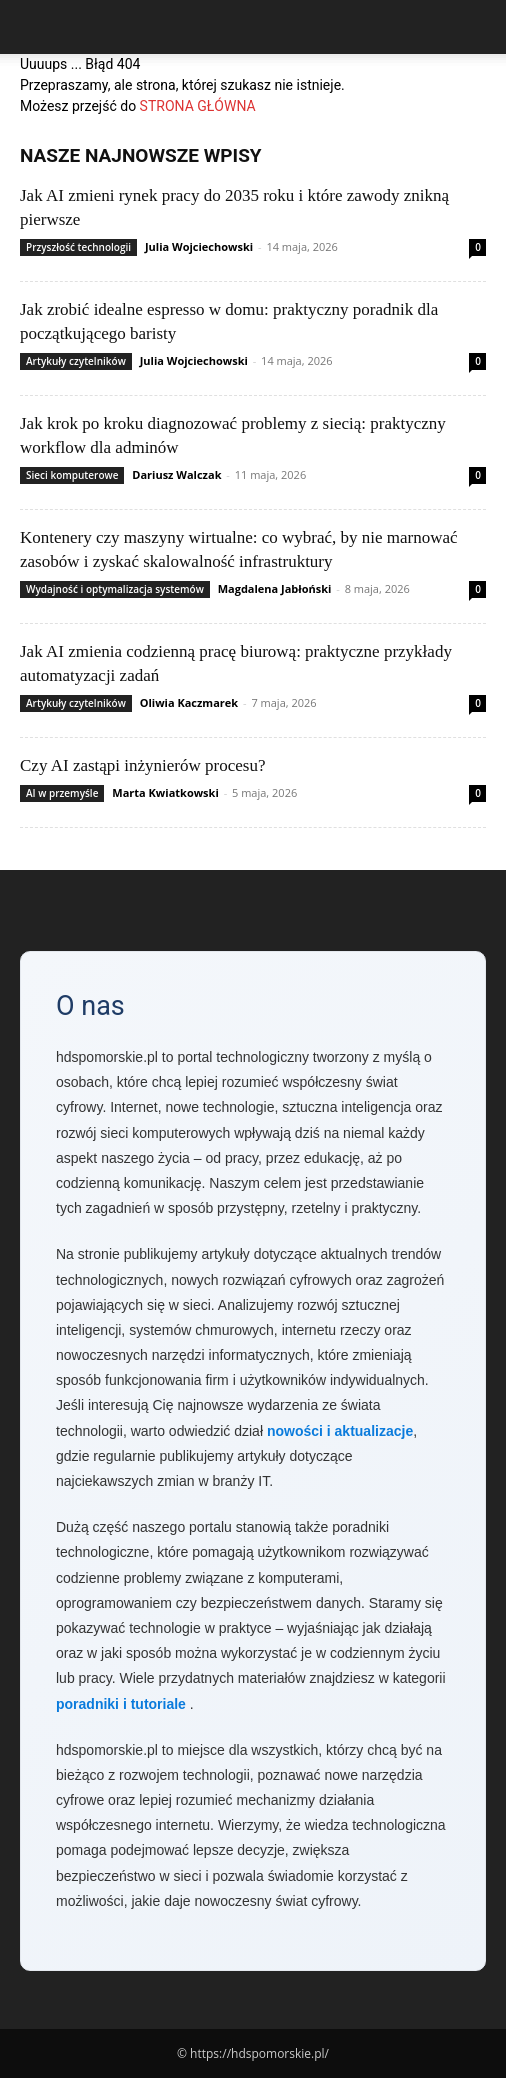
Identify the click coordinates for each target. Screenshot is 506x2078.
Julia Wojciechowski (199, 246)
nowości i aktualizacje (340, 1431)
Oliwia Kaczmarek (189, 702)
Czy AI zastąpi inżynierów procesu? (142, 765)
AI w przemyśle (62, 793)
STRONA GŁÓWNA (198, 106)
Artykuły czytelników (76, 361)
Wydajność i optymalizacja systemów (115, 589)
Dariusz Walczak (176, 474)
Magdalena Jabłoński (275, 588)
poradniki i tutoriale (121, 1704)
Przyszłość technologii (78, 247)
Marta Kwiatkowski (165, 792)
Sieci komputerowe (72, 475)
